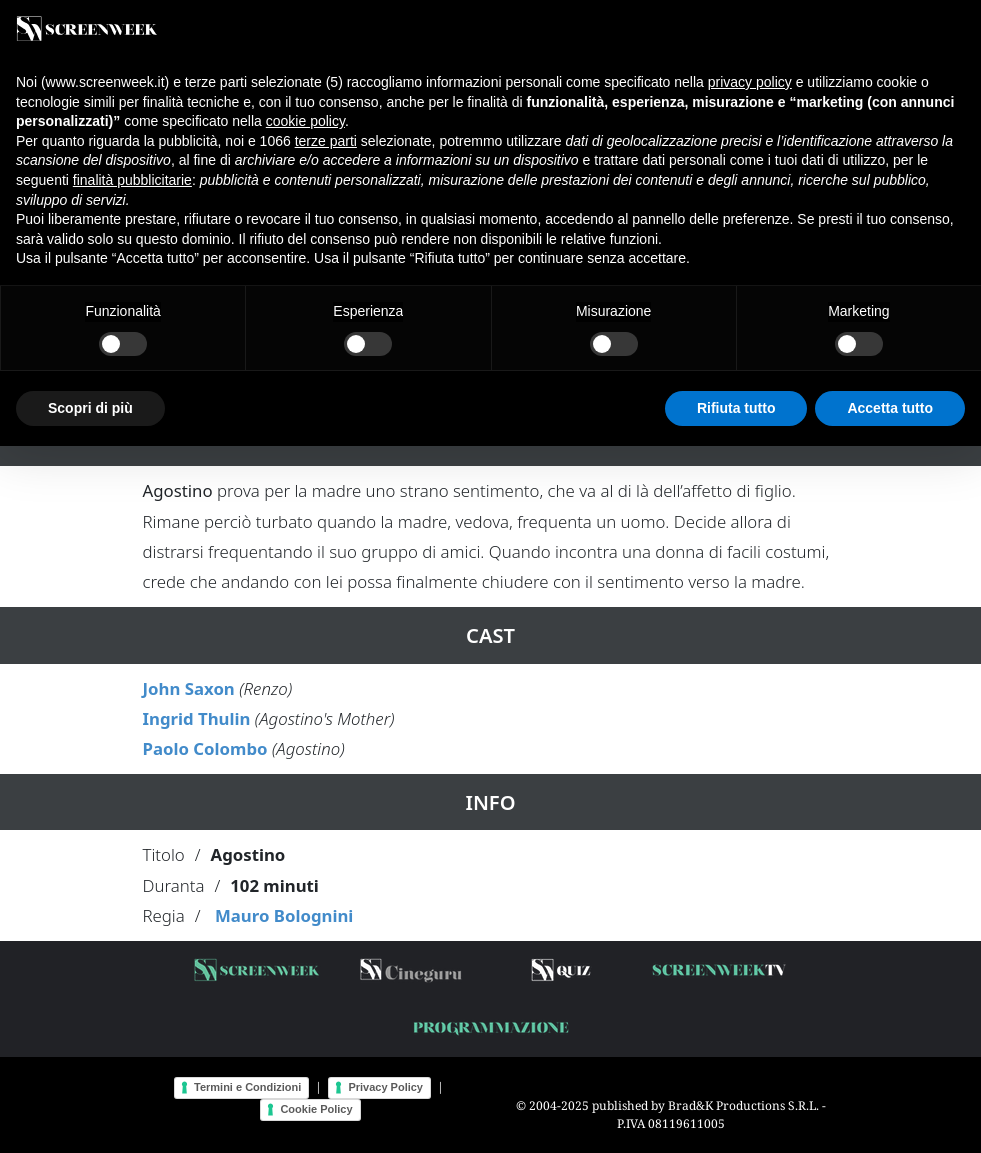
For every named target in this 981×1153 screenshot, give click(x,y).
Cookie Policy (316, 1109)
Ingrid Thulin (197, 718)
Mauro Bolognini (284, 915)
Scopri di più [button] (90, 408)
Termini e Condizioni (247, 1087)
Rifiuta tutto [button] (736, 408)
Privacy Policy (385, 1087)
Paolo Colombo (205, 748)
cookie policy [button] (305, 121)
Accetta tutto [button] (890, 408)
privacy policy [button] (750, 82)
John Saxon (189, 688)
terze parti (326, 141)
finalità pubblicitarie (132, 180)
